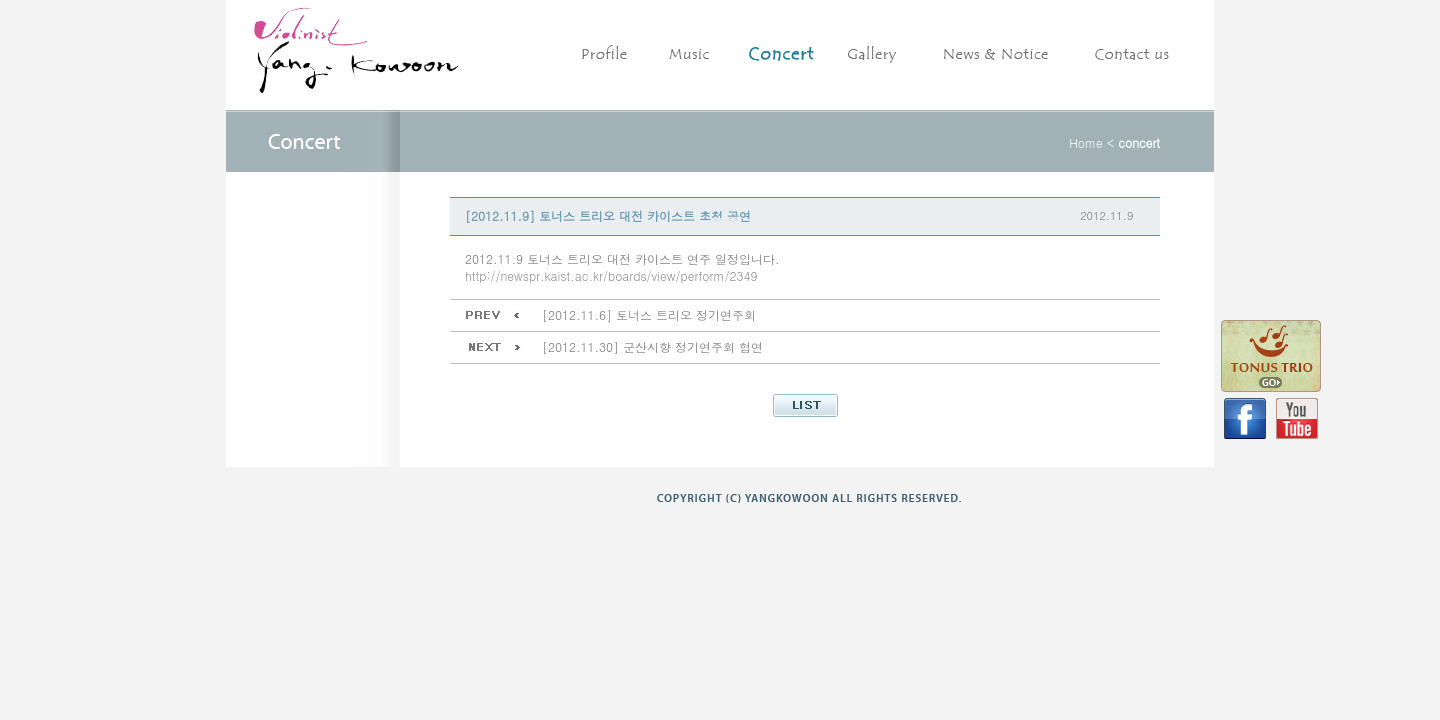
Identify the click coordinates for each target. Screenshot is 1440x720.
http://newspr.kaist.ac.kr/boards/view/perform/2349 (611, 275)
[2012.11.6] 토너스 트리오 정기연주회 (649, 314)
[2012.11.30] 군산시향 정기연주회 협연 (652, 346)
